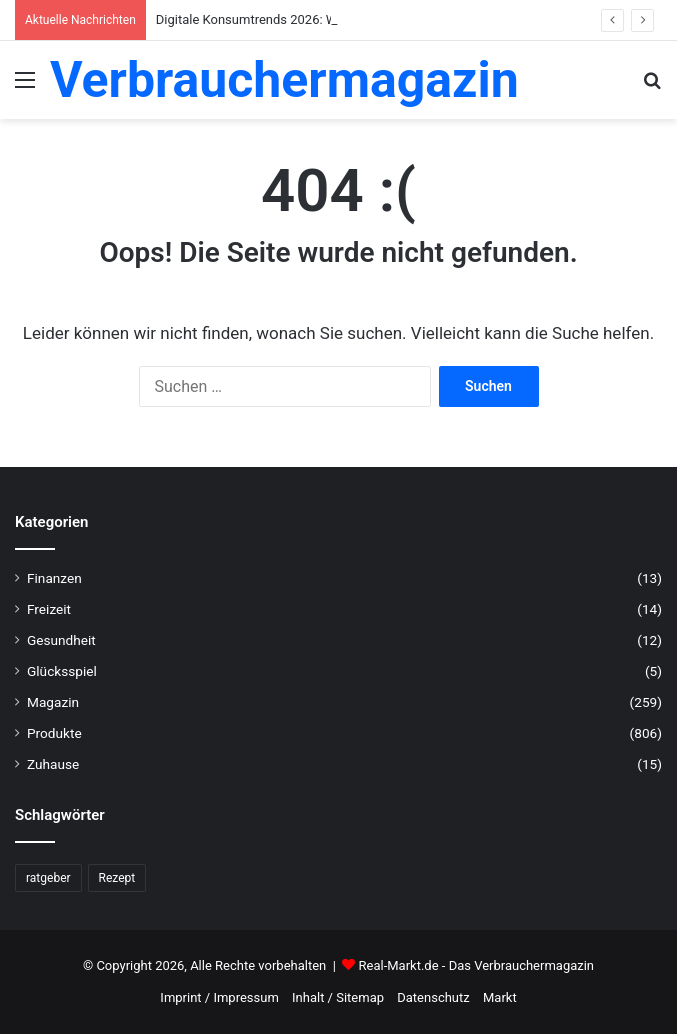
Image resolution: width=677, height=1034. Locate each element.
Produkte (54, 733)
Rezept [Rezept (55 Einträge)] (117, 878)
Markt (500, 997)
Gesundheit (61, 640)
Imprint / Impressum (219, 997)
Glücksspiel (62, 671)
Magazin (53, 702)
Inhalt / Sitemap (338, 997)
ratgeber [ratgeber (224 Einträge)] (48, 878)
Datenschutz (433, 997)
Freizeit (49, 609)
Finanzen (54, 578)
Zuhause (53, 764)
